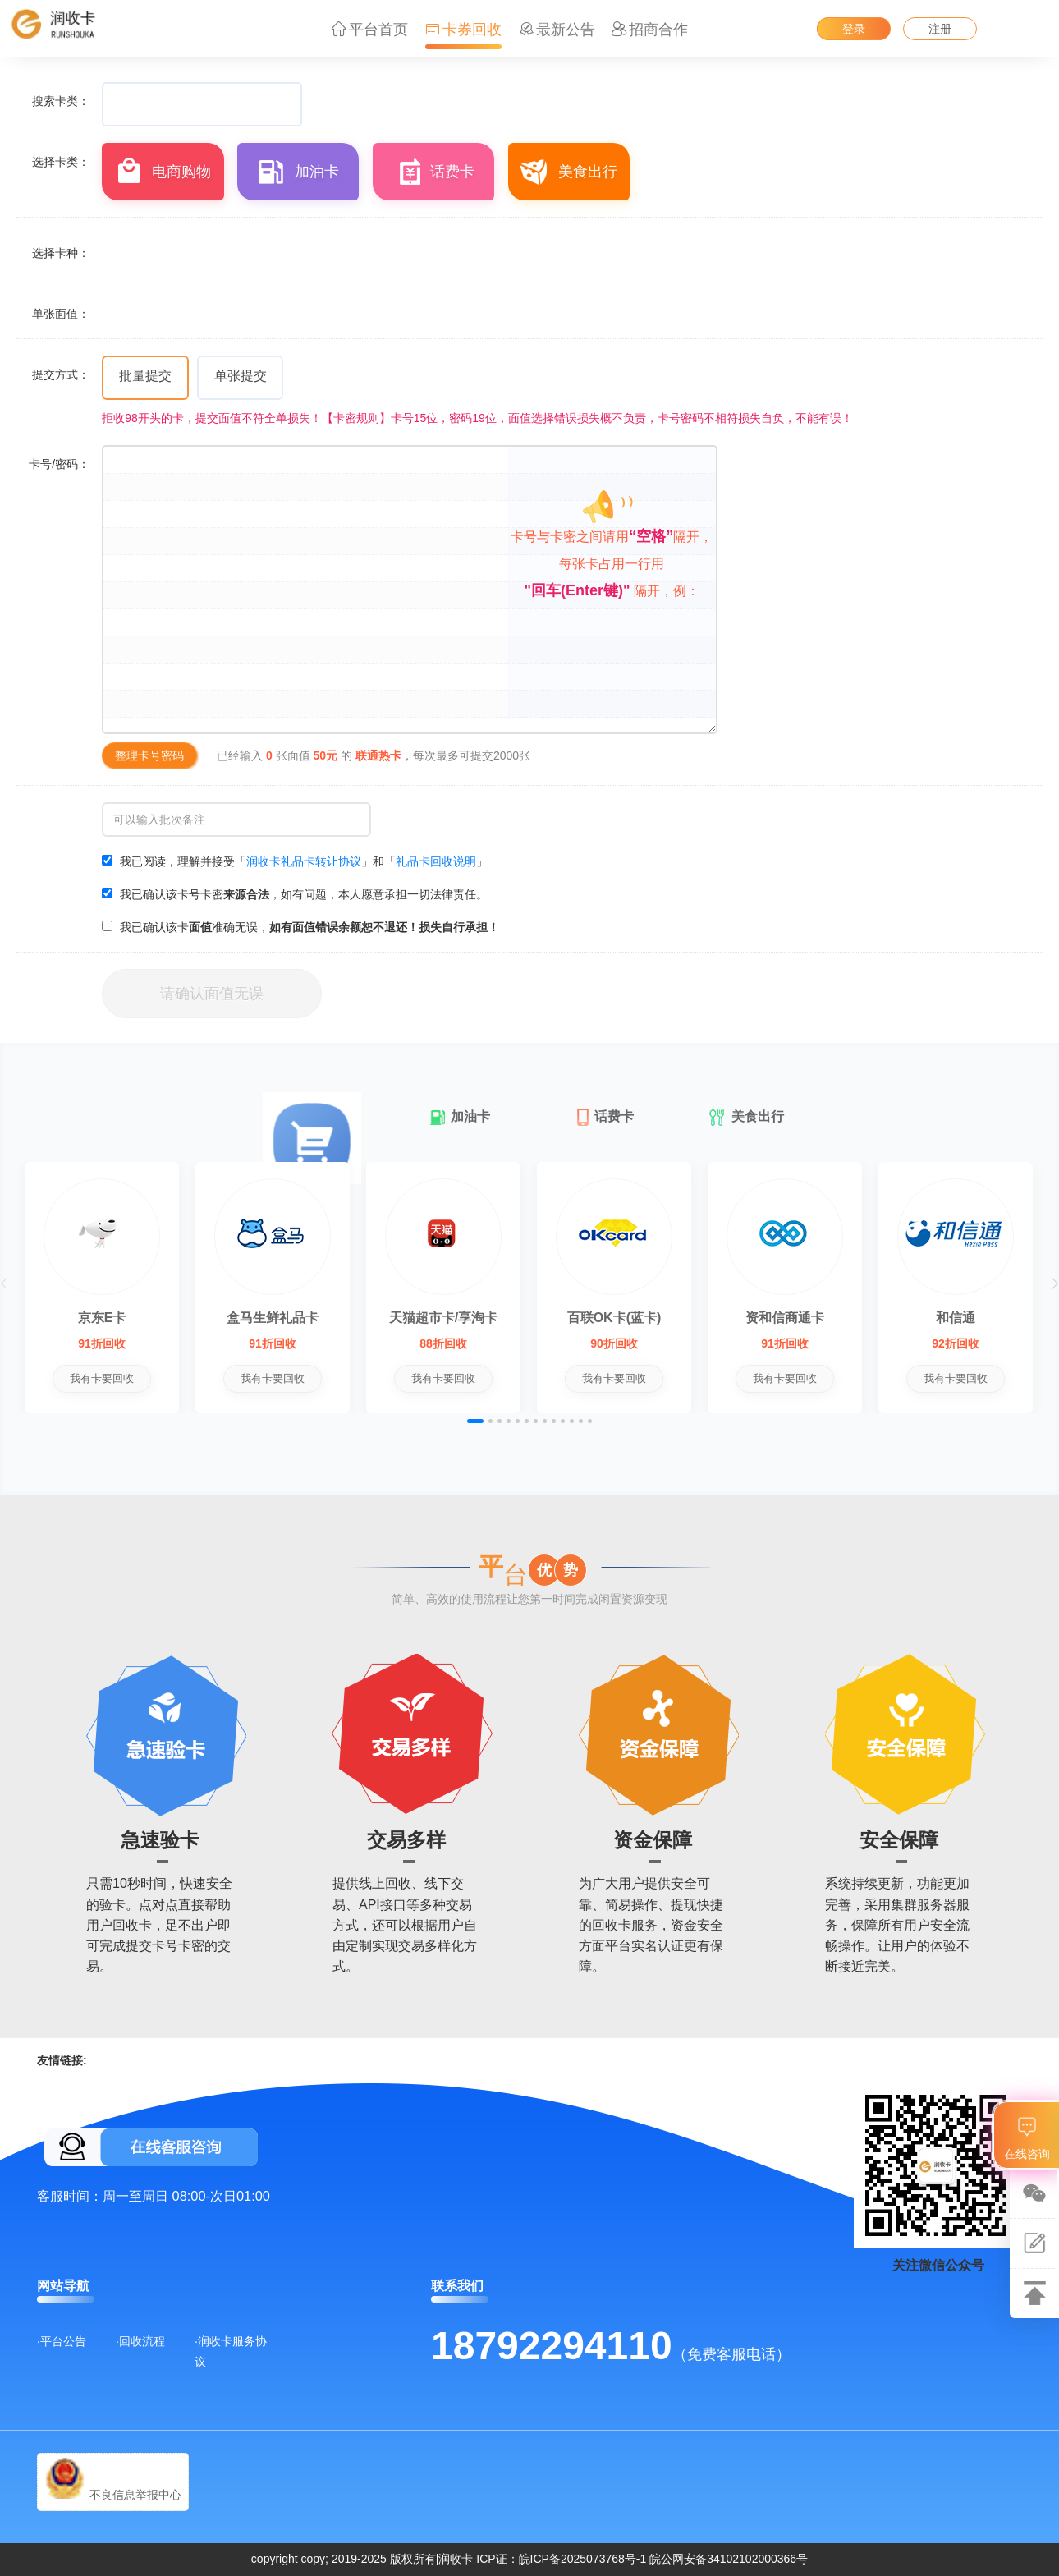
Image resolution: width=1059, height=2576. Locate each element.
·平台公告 (61, 2341)
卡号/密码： (59, 464)
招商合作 (650, 29)
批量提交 (145, 376)
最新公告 (557, 29)
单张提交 (240, 376)
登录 (853, 28)
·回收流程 (140, 2341)
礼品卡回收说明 (436, 861)
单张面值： (60, 313)
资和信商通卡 (890, 1318)
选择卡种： (60, 252)
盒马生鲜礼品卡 (308, 1318)
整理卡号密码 (149, 755)
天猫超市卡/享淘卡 (501, 1318)
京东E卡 (113, 1318)
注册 (939, 28)
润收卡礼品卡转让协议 (303, 861)
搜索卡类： (60, 101)
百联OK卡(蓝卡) (696, 1318)
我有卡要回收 (113, 1378)
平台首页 (370, 29)
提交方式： (60, 374)
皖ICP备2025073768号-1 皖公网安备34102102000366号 (664, 2558)
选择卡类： (60, 161)
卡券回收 (463, 29)
